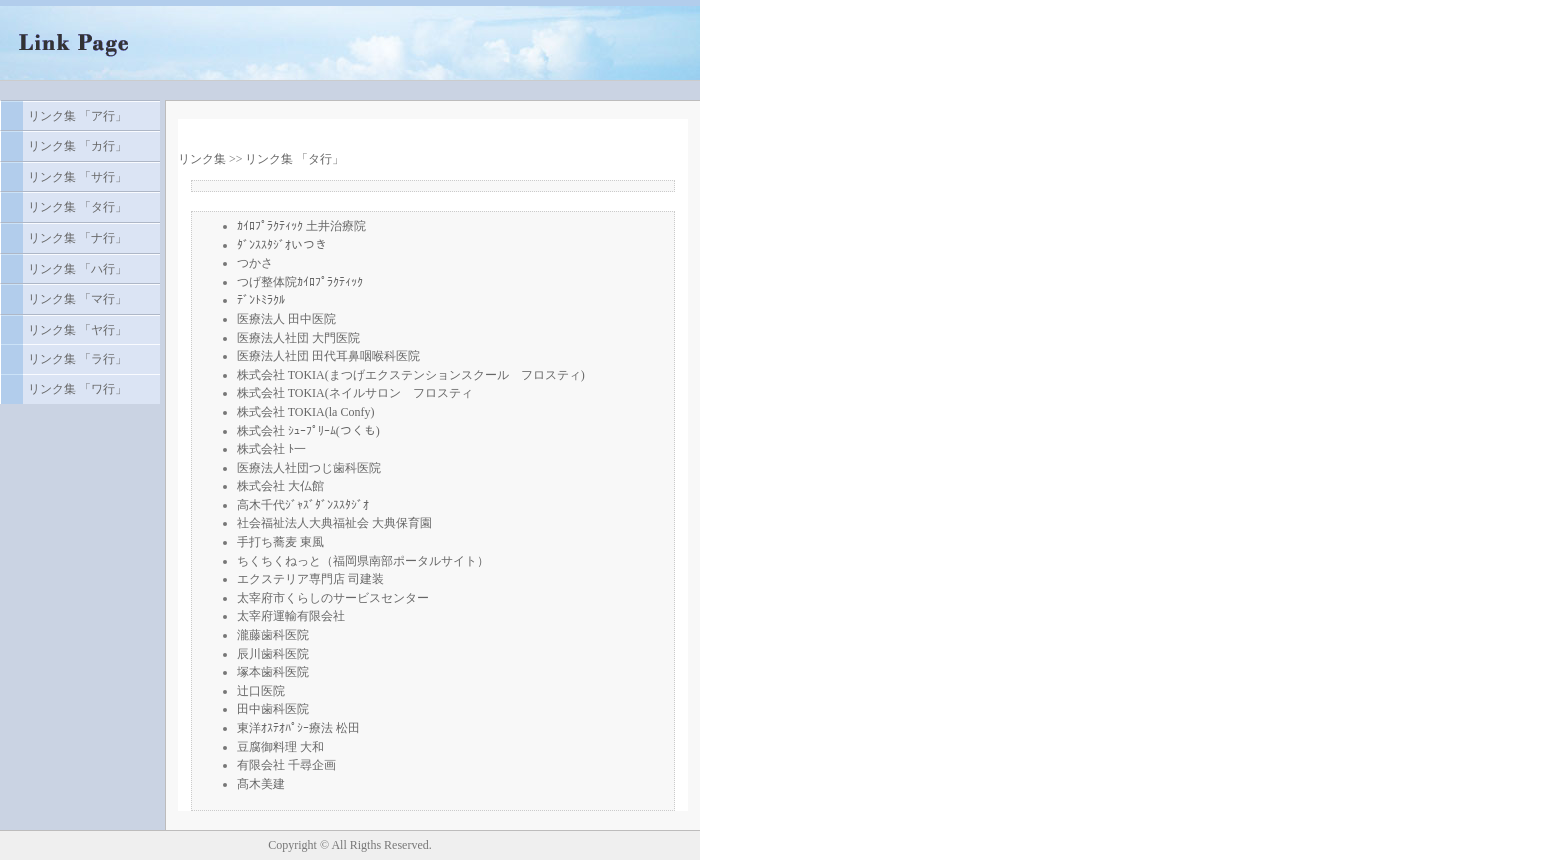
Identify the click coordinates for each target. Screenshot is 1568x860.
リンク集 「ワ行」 (77, 389)
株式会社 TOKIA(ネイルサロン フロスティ (355, 393)
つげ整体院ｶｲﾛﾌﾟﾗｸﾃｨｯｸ (300, 282)
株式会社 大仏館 (280, 486)
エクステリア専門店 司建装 (310, 579)
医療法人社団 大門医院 (298, 338)
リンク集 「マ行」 (77, 299)
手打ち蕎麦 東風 (280, 542)
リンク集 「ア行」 (77, 116)
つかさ (255, 263)
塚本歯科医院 (273, 672)
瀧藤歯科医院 (273, 635)
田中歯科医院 (273, 709)
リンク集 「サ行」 (77, 177)
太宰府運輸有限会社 (291, 616)
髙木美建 (261, 784)
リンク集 (202, 159)
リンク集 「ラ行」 (77, 359)
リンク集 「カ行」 (77, 146)
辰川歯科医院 (273, 654)
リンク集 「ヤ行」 (77, 330)
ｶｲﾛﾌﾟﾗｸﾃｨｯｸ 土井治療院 (301, 226)
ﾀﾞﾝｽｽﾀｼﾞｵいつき (282, 245)
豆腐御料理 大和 (280, 747)
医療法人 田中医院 (286, 319)
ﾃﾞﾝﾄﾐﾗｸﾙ (261, 300)
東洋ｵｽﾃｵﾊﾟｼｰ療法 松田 (298, 728)
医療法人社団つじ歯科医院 (309, 468)
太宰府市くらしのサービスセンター (333, 598)
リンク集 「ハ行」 (77, 269)
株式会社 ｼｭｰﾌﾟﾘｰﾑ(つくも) (308, 431)
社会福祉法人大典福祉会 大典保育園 (334, 523)
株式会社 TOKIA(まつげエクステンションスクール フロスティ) (411, 375)
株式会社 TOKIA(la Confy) (306, 412)
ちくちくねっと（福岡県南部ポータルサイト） (363, 561)
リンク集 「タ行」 (77, 207)
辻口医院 (261, 691)
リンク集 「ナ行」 (77, 238)
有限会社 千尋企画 (286, 765)
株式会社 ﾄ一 (271, 449)
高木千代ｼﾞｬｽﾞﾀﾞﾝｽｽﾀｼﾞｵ (303, 505)
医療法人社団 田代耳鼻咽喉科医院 (328, 356)
